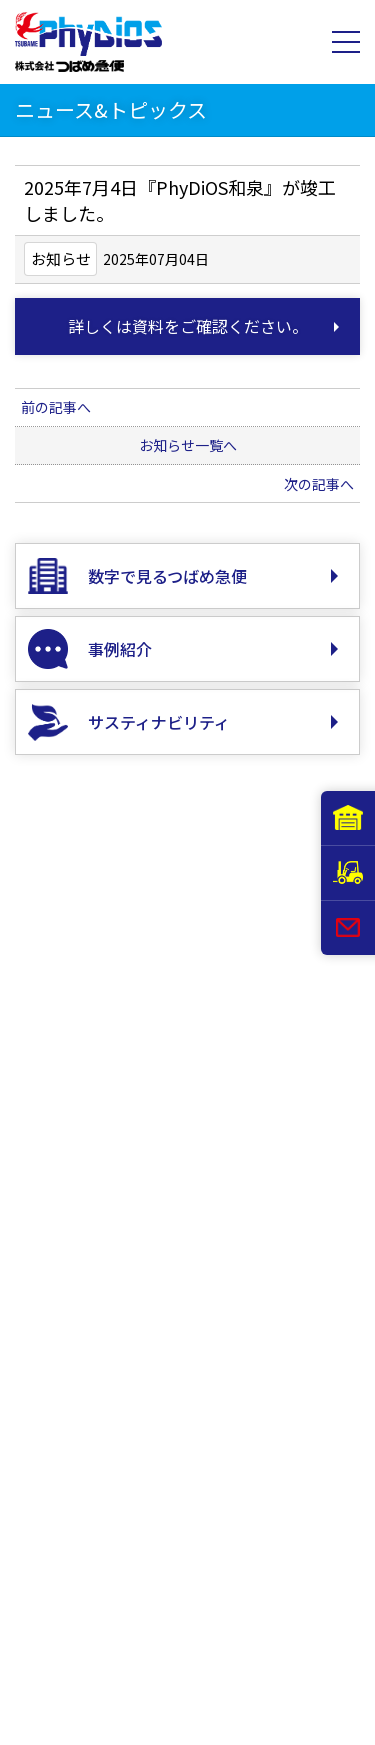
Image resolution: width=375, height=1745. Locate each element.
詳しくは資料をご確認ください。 (188, 326)
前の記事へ (56, 407)
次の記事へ (319, 484)
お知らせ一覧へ (188, 445)
